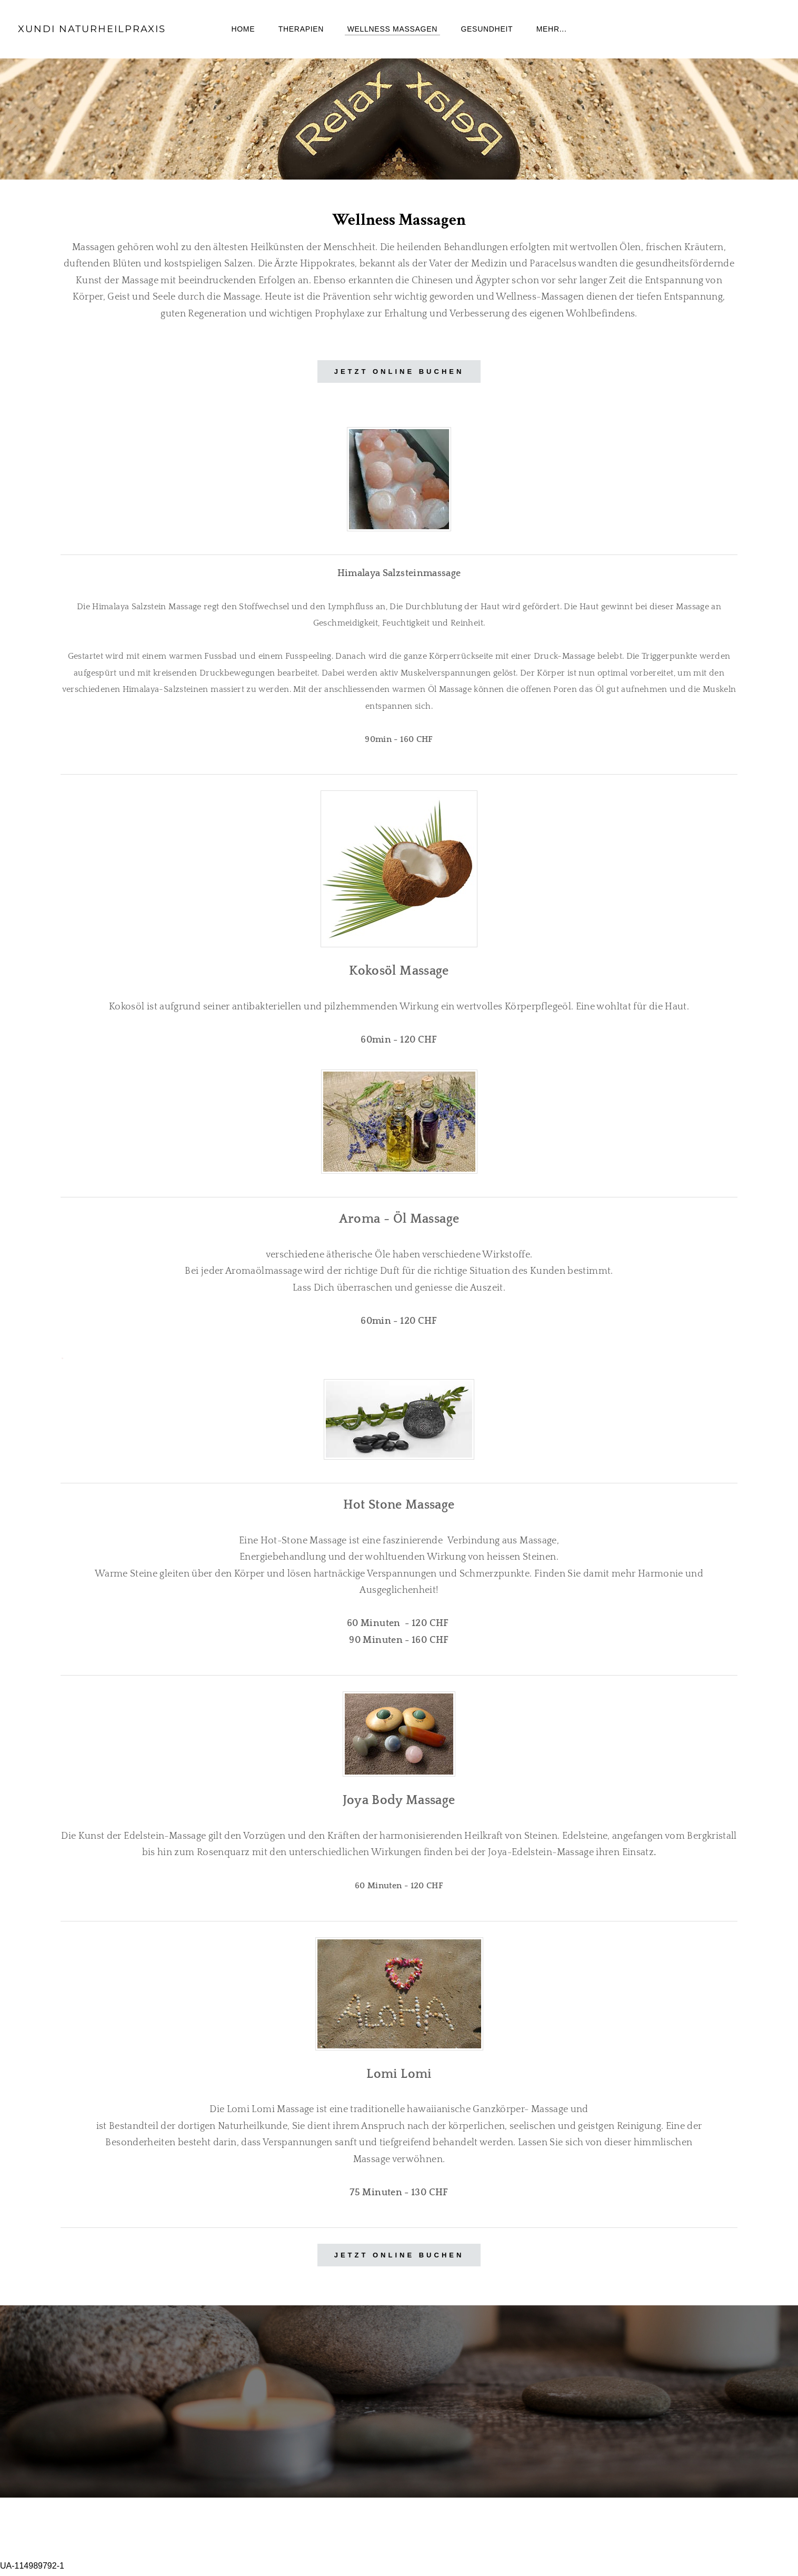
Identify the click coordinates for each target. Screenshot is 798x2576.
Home (243, 31)
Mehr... (551, 31)
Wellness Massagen (392, 31)
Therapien (301, 31)
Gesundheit (487, 31)
